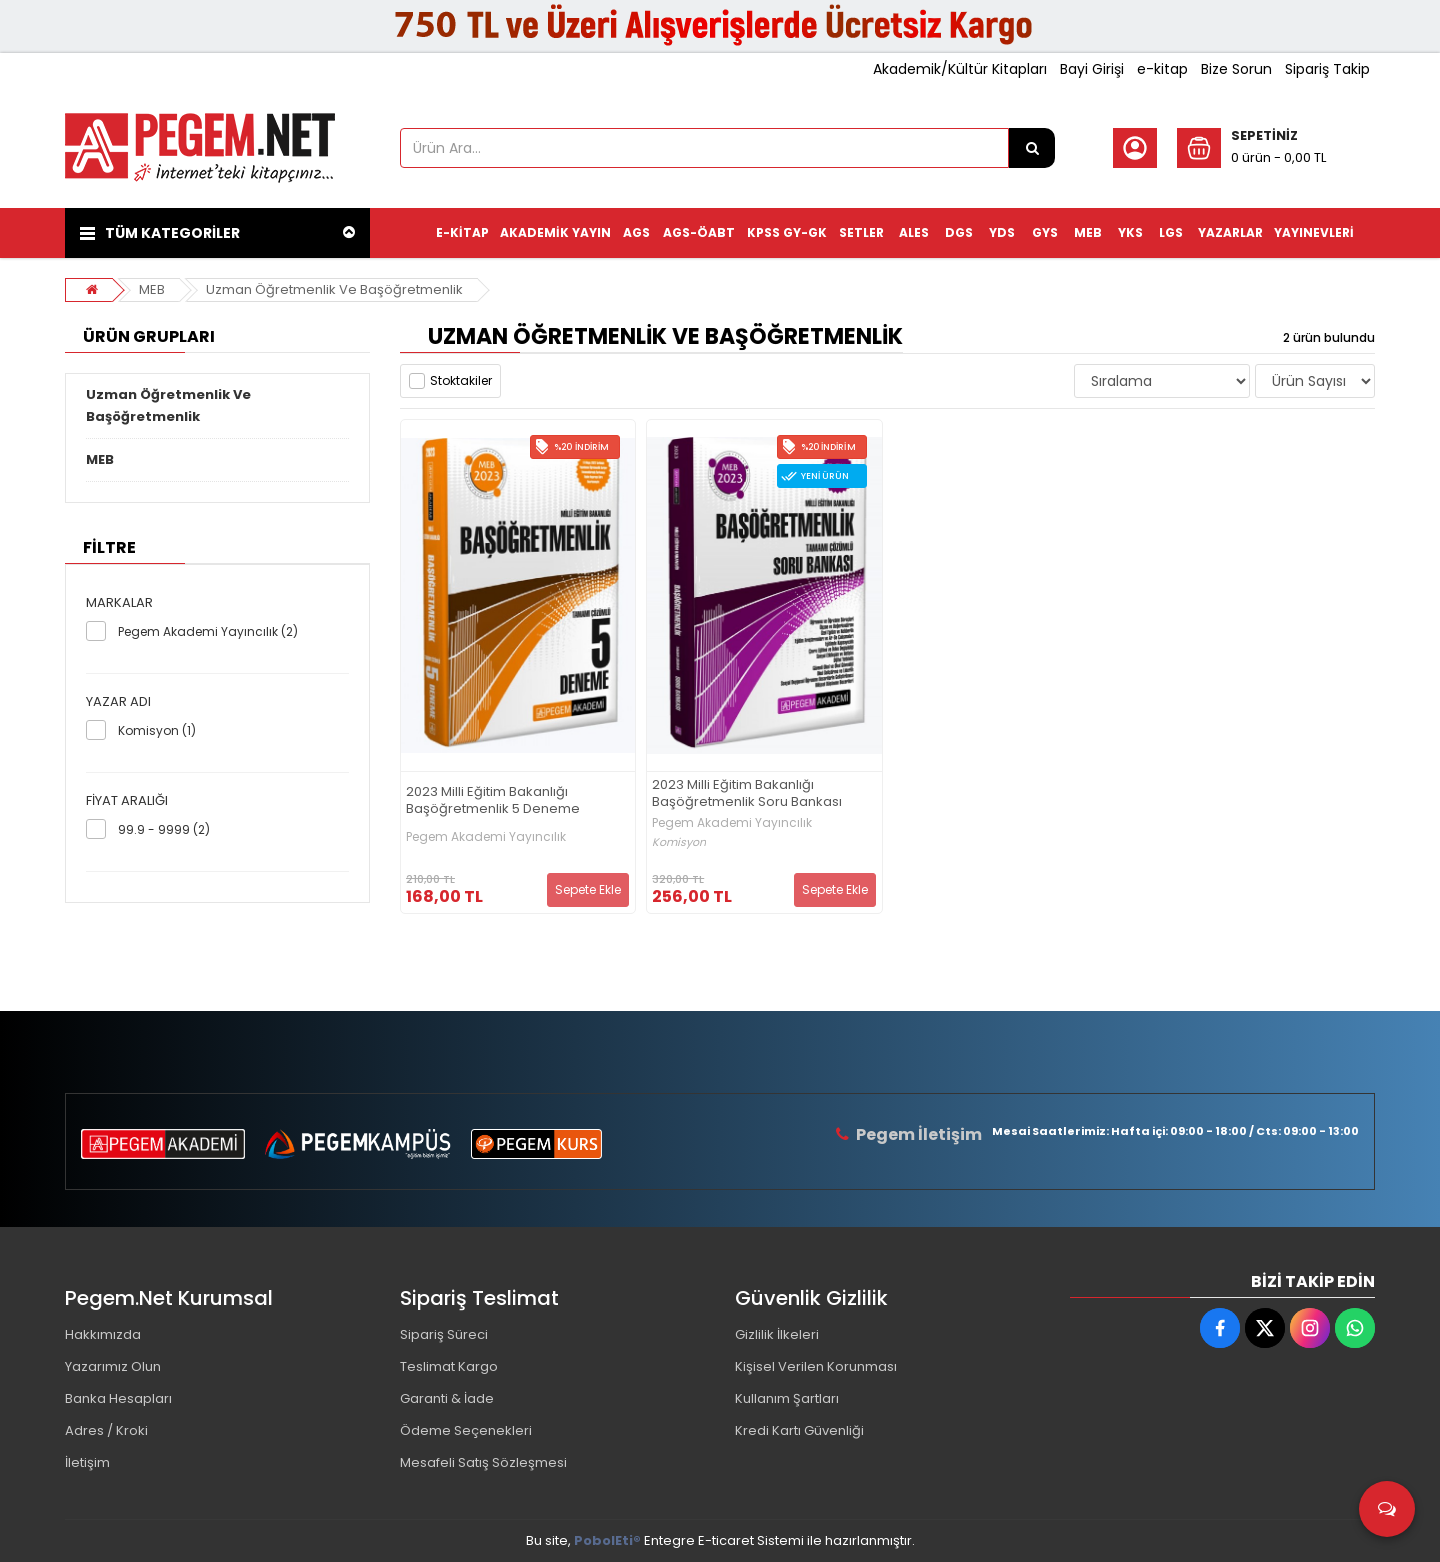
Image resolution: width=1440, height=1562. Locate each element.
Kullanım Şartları (787, 1398)
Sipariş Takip (1327, 69)
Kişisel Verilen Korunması (816, 1366)
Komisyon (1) (157, 730)
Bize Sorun (1236, 69)
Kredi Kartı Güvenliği (799, 1430)
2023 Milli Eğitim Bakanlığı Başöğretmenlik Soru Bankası (747, 794)
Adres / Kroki (106, 1430)
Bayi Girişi (1092, 69)
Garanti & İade (447, 1398)
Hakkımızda (103, 1334)
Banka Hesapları (118, 1398)
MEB (152, 289)
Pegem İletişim (919, 1134)
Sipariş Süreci (444, 1334)
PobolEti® (607, 1540)
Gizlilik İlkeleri (777, 1334)
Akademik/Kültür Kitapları (960, 69)
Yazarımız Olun (113, 1366)
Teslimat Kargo (449, 1366)
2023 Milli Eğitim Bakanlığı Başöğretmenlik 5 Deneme (493, 801)
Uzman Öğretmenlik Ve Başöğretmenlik (334, 289)
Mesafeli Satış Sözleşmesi (483, 1462)
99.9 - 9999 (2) (164, 829)
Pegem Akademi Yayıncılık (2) (208, 631)
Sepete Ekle (588, 889)
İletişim (87, 1462)
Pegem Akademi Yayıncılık (486, 837)
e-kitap (1162, 69)
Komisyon (679, 842)
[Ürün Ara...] (1032, 148)
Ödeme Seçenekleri (466, 1430)
